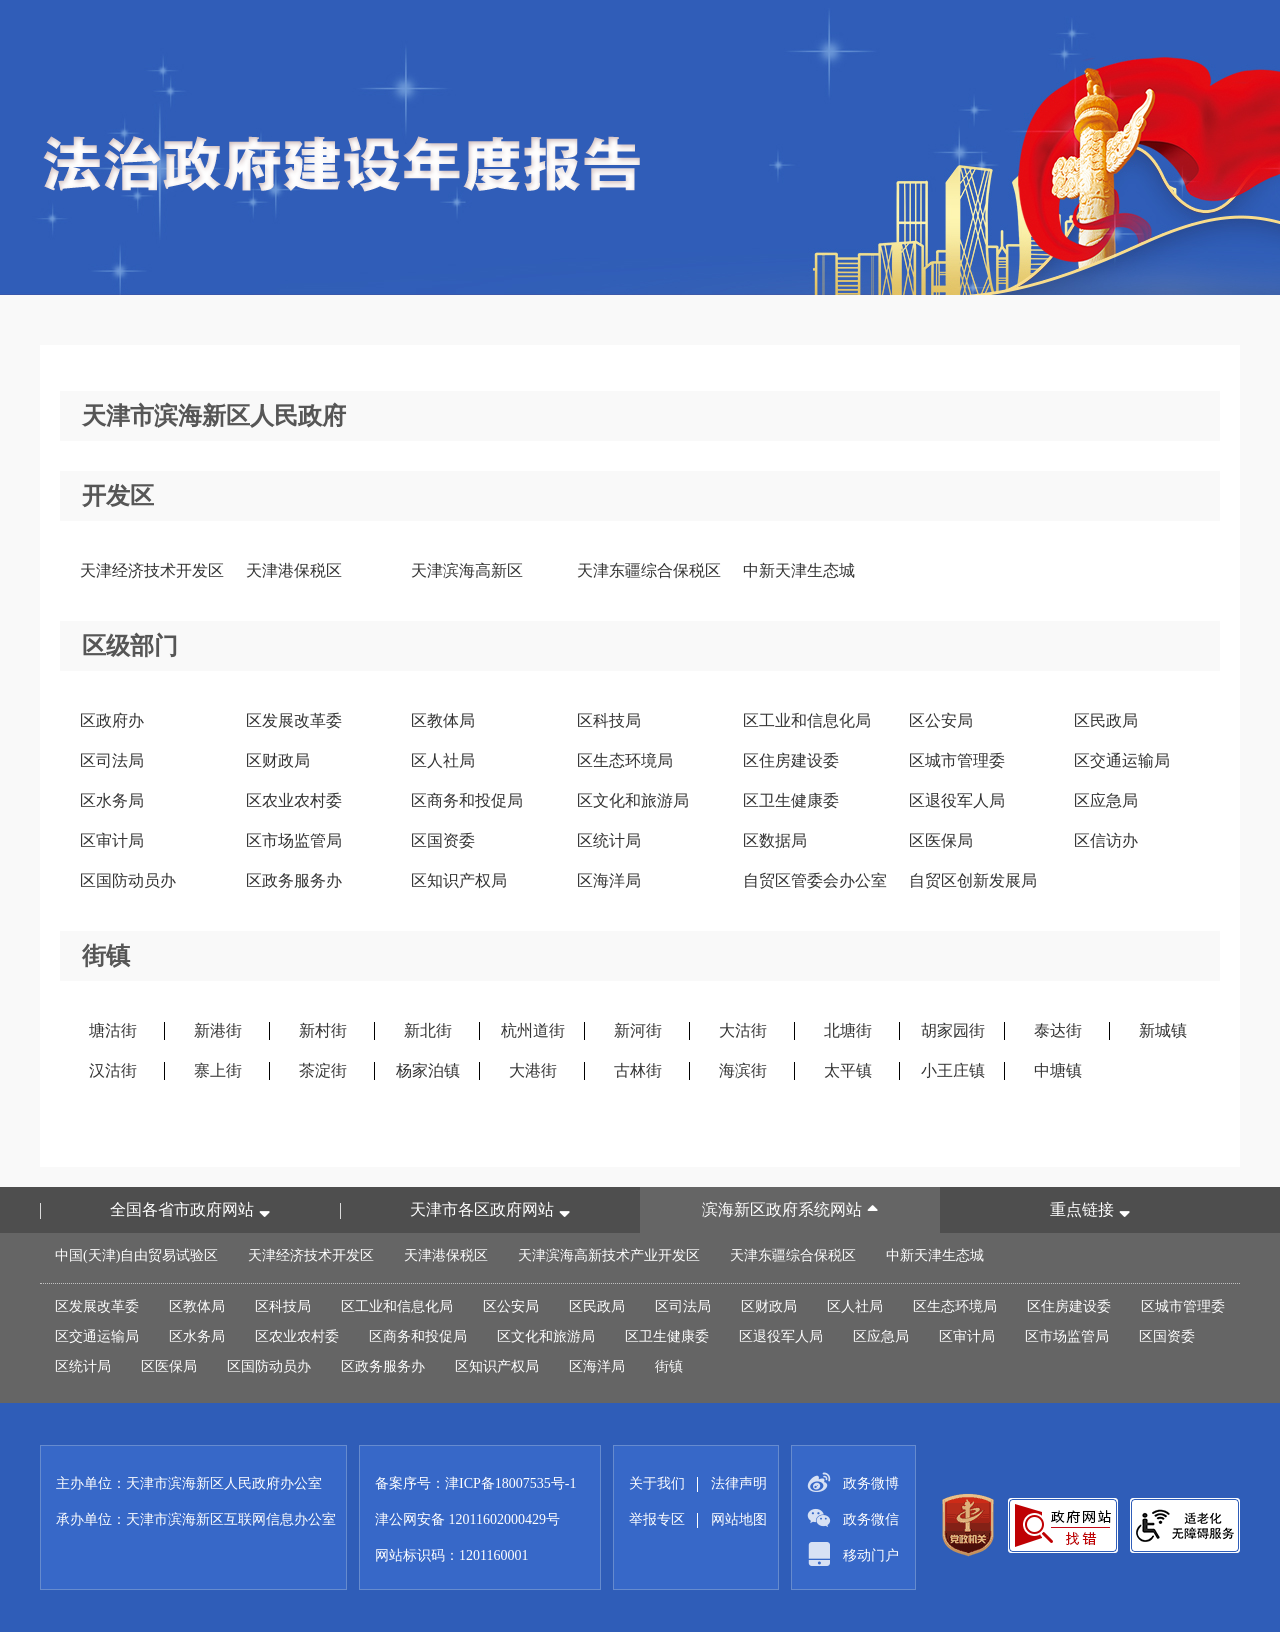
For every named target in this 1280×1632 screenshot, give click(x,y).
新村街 (323, 1030)
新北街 (428, 1030)
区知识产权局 (459, 880)
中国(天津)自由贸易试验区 (136, 1255)
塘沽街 (113, 1030)
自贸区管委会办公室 (815, 880)
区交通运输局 (1122, 760)
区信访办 (1106, 840)
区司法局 (112, 760)
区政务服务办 (294, 880)
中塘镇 (1058, 1070)
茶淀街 (323, 1070)
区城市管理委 (957, 760)
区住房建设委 (791, 760)
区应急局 (1106, 800)
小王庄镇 (953, 1070)
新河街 (638, 1030)
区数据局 (775, 840)
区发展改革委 (294, 720)
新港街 (218, 1030)
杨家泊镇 (428, 1070)
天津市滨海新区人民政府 (214, 416)
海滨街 (743, 1070)
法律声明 (739, 1483)
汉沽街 (113, 1070)
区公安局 (941, 720)
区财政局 (278, 760)
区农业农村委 (294, 800)
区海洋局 (609, 880)
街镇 (669, 1366)
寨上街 (218, 1070)
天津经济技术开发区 (152, 570)
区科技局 (609, 720)
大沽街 (743, 1030)
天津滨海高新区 (467, 570)
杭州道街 (533, 1030)
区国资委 (443, 840)
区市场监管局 (294, 840)
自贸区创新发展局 (973, 880)
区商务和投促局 (467, 800)
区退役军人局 (957, 800)
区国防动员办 (128, 880)
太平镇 (848, 1070)
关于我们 (657, 1483)
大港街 (533, 1070)
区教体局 (443, 720)
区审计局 (112, 840)
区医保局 (941, 840)
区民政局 (1106, 720)
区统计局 (609, 840)
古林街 (638, 1070)
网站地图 (739, 1519)
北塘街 (848, 1030)
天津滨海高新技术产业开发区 (609, 1255)
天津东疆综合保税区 (649, 570)
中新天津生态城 (799, 570)
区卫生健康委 (791, 800)
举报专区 (657, 1519)
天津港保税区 (294, 570)
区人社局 (443, 760)
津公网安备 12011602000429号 (467, 1519)
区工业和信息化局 (807, 720)
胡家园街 (953, 1030)
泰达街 (1058, 1030)
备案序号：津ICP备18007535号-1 (475, 1483)
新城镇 (1163, 1030)
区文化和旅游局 (633, 800)
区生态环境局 (625, 760)
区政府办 (112, 720)
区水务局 (112, 800)
